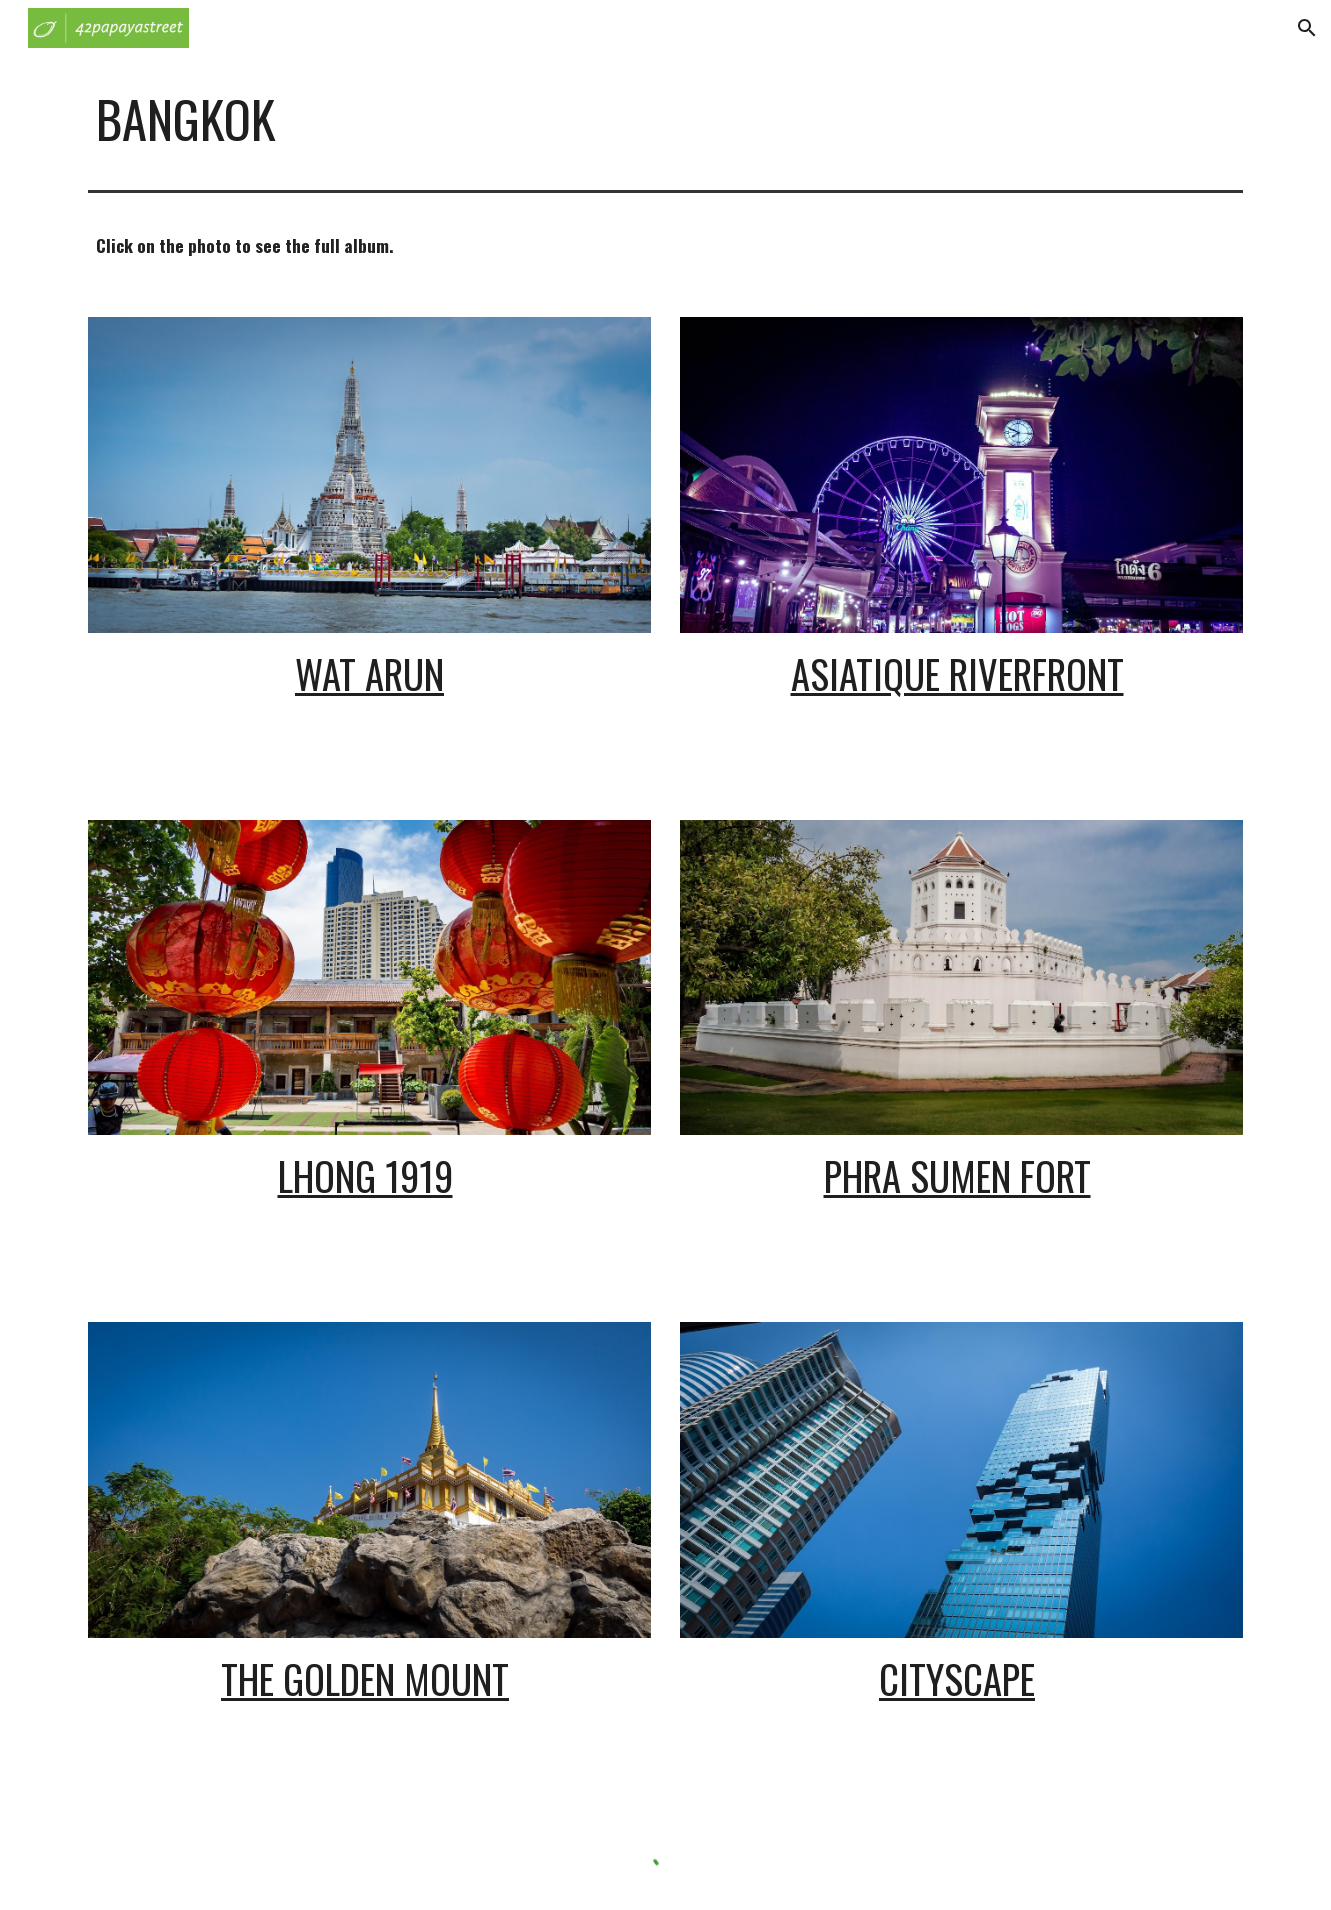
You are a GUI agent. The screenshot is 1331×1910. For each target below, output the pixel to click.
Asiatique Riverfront (957, 673)
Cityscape (957, 1678)
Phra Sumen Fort (957, 1175)
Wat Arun (369, 673)
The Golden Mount (365, 1678)
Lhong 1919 (365, 1175)
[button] (1307, 28)
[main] (665, 119)
